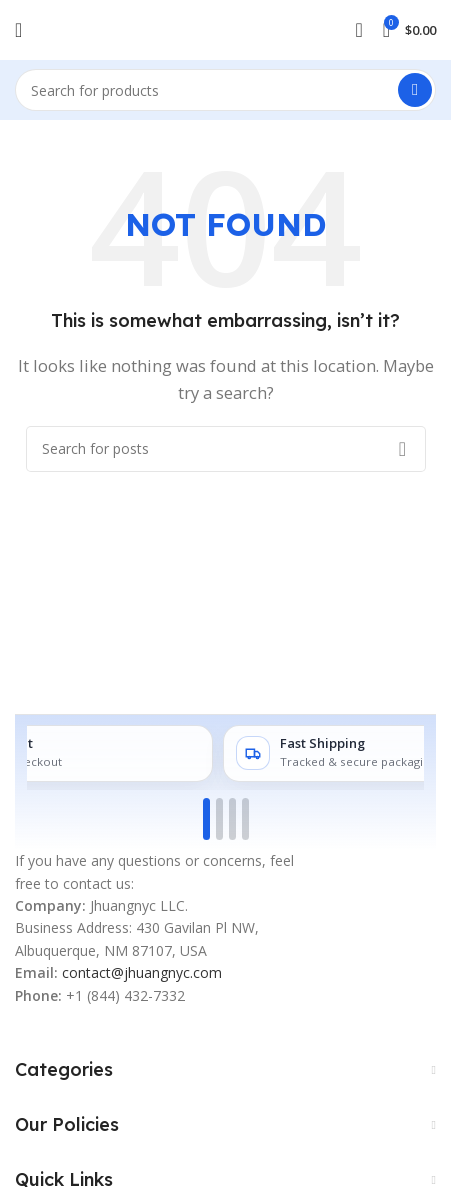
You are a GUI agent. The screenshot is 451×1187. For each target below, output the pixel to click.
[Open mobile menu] (18, 30)
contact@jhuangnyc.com (142, 972)
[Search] (225, 90)
